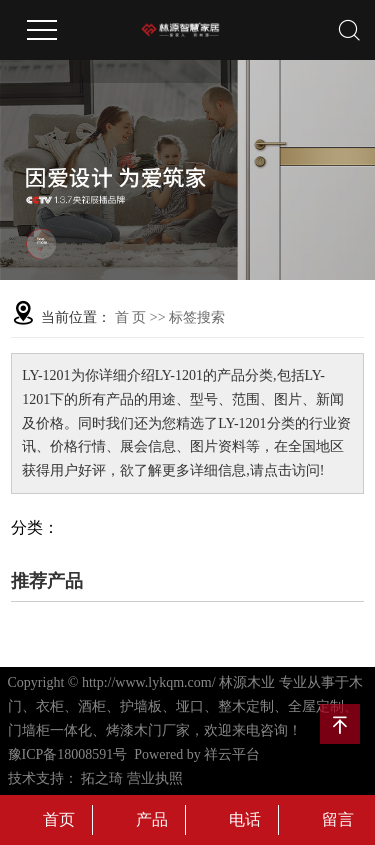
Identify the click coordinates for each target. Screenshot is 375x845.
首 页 (131, 317)
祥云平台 (232, 754)
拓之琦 (102, 778)
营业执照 (155, 778)
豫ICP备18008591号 (68, 754)
